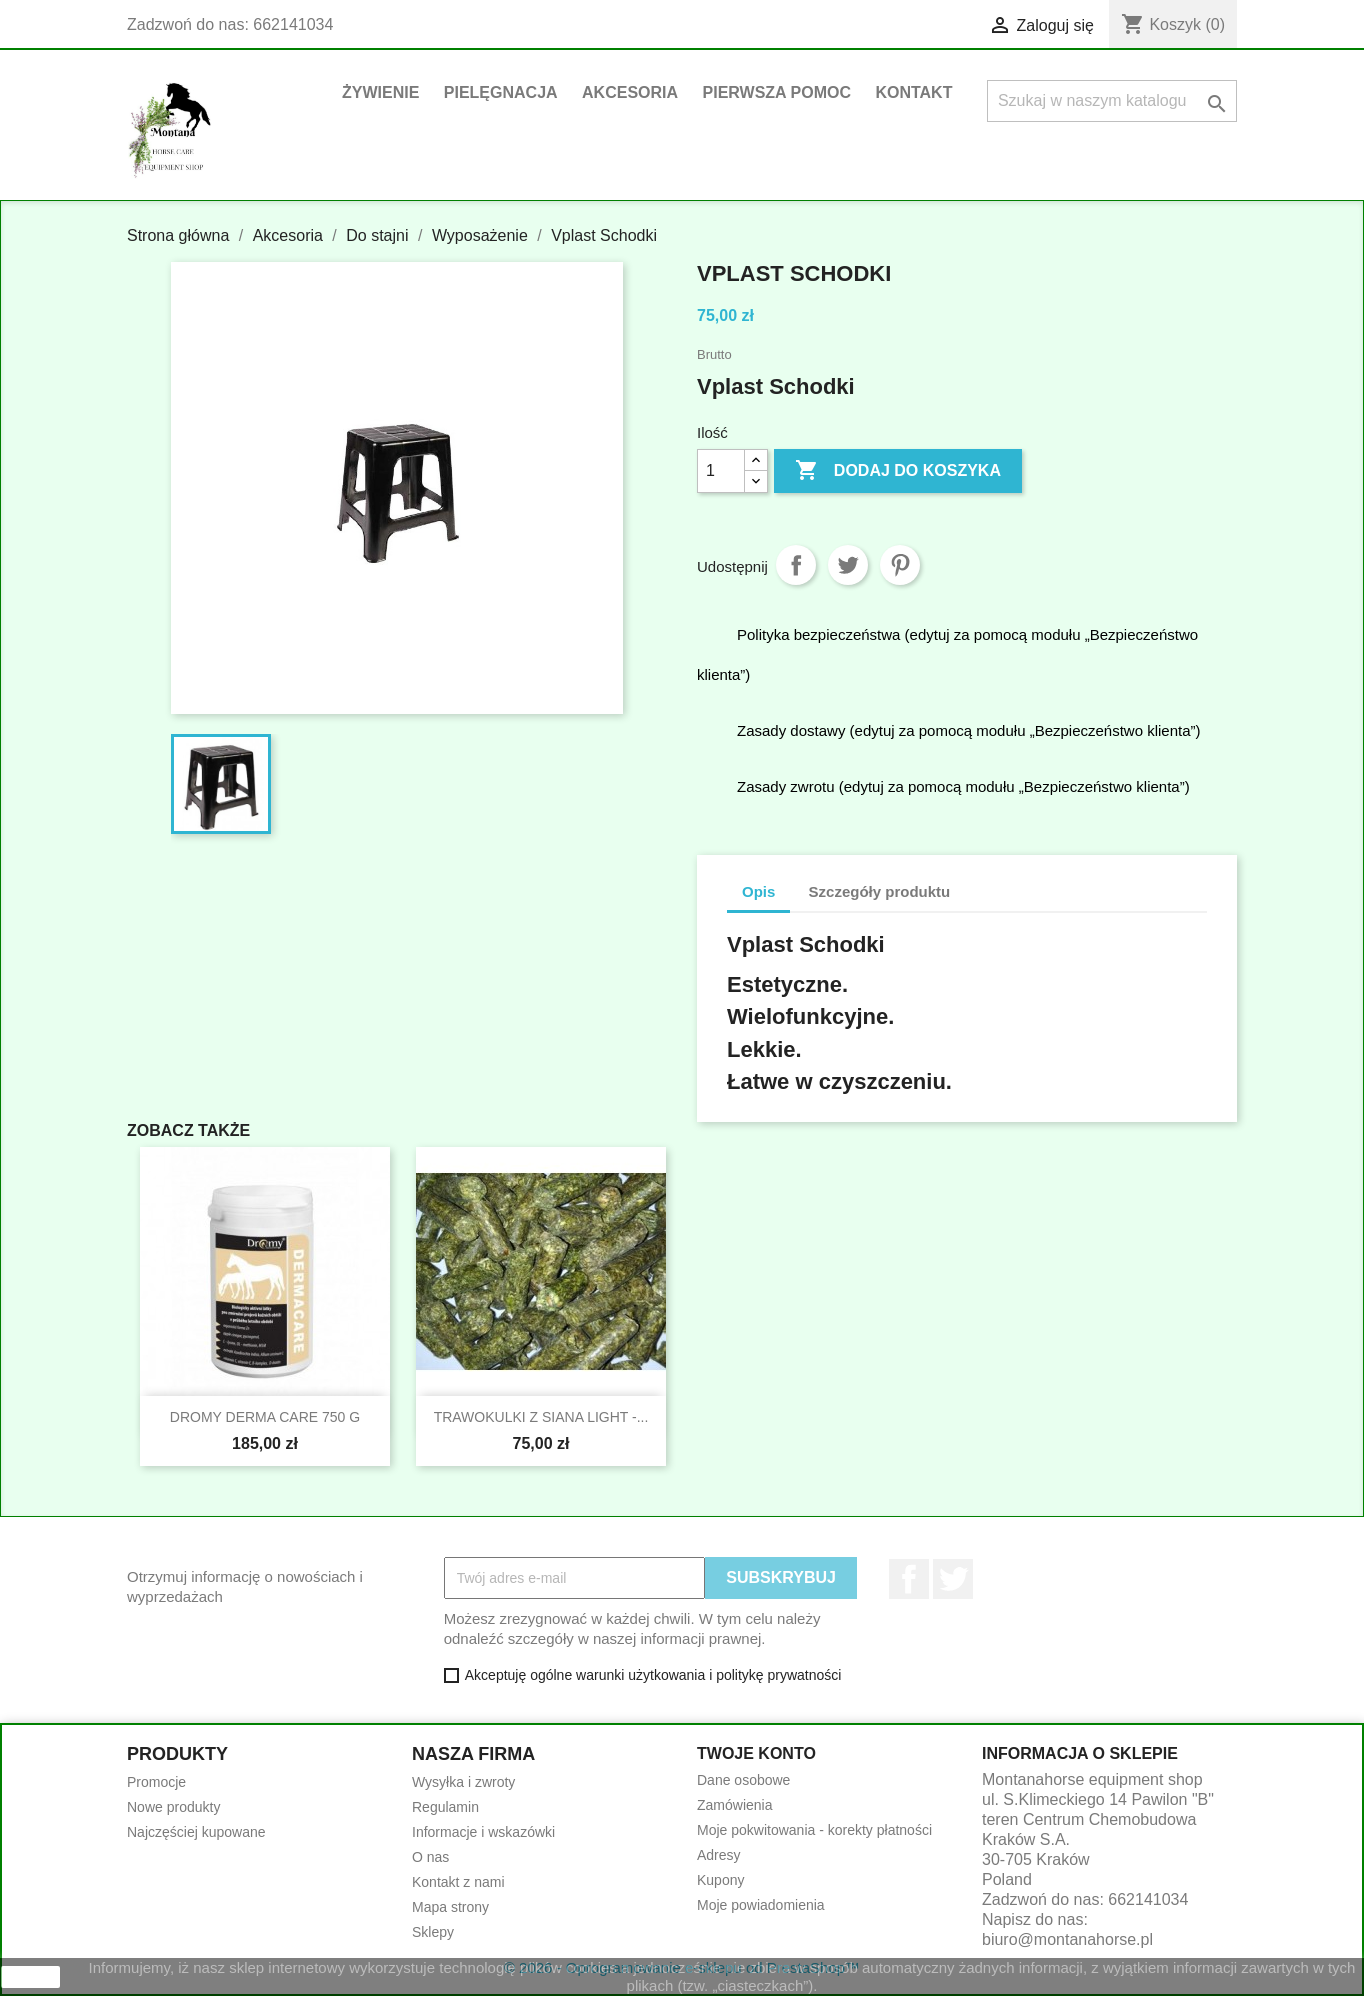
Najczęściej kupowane (196, 1832)
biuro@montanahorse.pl (1067, 1939)
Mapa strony (450, 1907)
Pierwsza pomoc (777, 92)
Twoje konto (756, 1753)
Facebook (909, 1579)
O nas (430, 1857)
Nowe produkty (173, 1807)
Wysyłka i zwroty (463, 1782)
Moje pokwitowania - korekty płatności (814, 1830)
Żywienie (380, 92)
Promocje (156, 1782)
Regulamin (445, 1807)
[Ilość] (721, 471)
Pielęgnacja (501, 92)
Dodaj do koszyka (898, 471)
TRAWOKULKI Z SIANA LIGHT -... (541, 1417)
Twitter (953, 1579)
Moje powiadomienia (761, 1905)
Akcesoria (630, 92)
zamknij (30, 1977)
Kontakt (913, 92)
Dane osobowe (743, 1780)
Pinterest (900, 565)
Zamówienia (734, 1805)
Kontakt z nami (458, 1882)
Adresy (719, 1855)
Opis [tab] (758, 891)
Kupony (720, 1880)
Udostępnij (796, 565)
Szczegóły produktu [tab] (880, 891)
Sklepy (433, 1932)
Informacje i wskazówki (483, 1832)
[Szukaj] (1112, 101)
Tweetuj (848, 565)
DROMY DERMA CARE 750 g (265, 1417)
